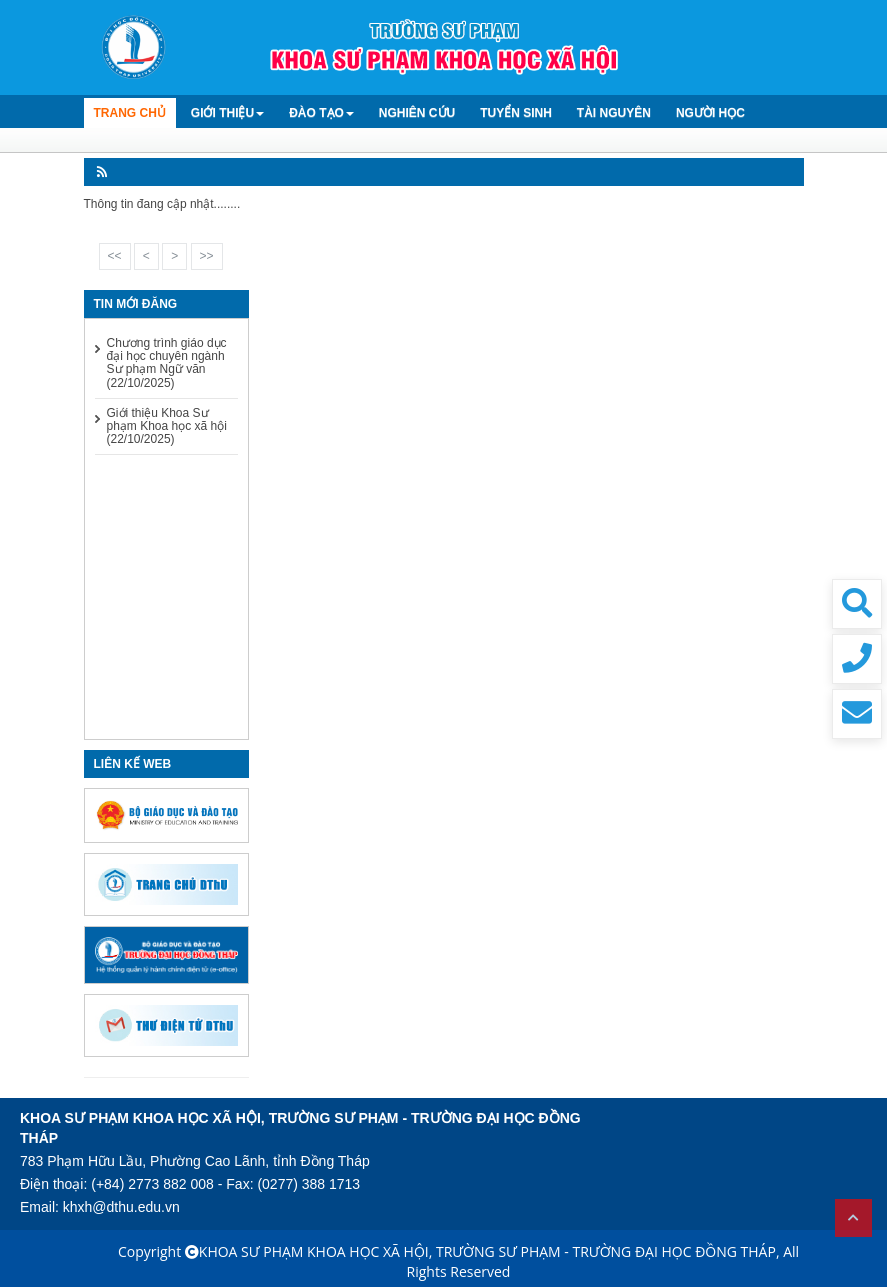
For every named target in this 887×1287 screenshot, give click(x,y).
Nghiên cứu (417, 113)
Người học (710, 113)
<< (115, 256)
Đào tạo (321, 113)
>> (207, 256)
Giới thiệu (227, 113)
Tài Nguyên (614, 113)
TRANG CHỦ (130, 113)
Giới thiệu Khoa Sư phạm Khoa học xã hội (167, 426)
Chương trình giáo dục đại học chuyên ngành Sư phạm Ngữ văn (167, 363)
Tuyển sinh (516, 113)
